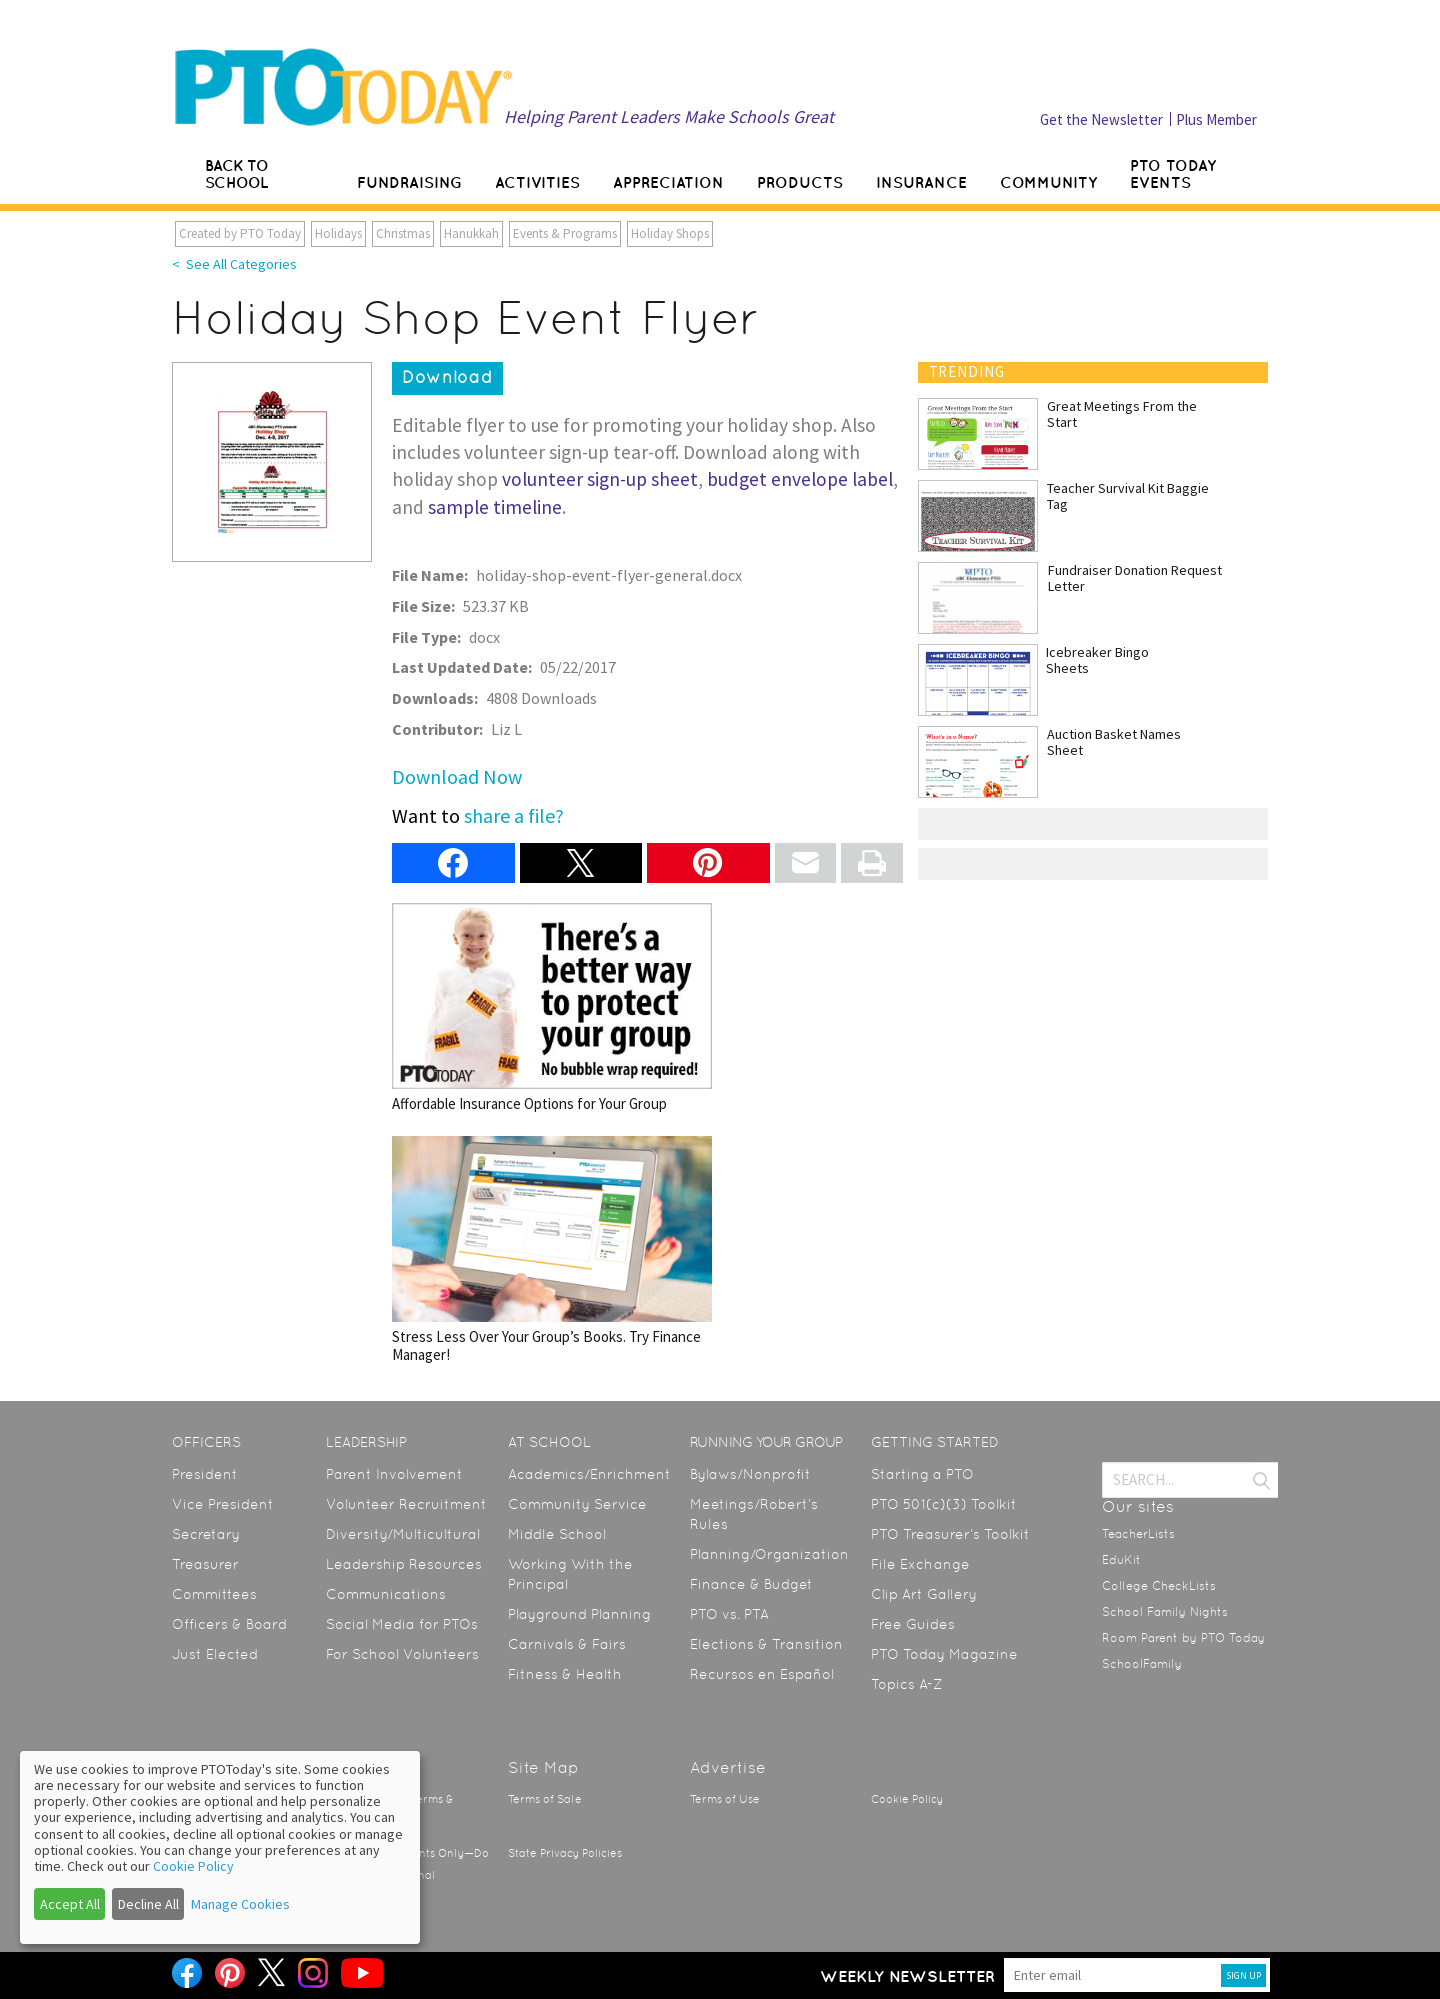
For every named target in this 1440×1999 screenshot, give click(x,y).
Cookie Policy (907, 1799)
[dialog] (220, 1847)
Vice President (223, 1504)
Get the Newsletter (1101, 119)
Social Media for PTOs (402, 1624)
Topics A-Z (906, 1684)
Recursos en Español (762, 1674)
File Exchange (920, 1564)
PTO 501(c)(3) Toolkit (944, 1504)
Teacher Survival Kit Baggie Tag (1128, 496)
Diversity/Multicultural (403, 1534)
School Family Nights (1165, 1612)
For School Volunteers (402, 1654)
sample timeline (495, 507)
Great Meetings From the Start (1122, 414)
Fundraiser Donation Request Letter (1135, 578)
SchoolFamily (1142, 1664)
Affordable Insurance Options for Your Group (552, 1007)
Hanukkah (471, 233)
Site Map (543, 1767)
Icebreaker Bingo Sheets (1097, 660)
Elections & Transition (766, 1644)
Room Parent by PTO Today (1183, 1638)
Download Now (457, 776)
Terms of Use (725, 1799)
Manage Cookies (240, 1904)
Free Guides (913, 1624)
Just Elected (215, 1654)
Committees (214, 1594)
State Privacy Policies (565, 1853)
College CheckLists (1159, 1586)
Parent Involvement (394, 1474)
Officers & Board (229, 1624)
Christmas (403, 233)
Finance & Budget (751, 1584)
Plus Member (1216, 119)
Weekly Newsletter (907, 1976)
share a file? (514, 815)
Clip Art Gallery (924, 1594)
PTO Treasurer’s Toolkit (950, 1534)
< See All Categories (234, 264)
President (205, 1474)
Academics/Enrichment (589, 1474)
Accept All (70, 1904)
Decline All (148, 1904)
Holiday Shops (670, 233)
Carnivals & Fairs (567, 1644)
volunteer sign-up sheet (600, 479)
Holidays (338, 233)
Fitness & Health (565, 1674)
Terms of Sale (545, 1799)
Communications (386, 1594)
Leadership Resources (404, 1564)
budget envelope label (800, 479)
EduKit (1121, 1560)
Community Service (577, 1504)
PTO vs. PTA (729, 1614)
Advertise (728, 1767)
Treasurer (205, 1564)
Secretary (206, 1534)
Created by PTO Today (240, 233)
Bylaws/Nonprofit (750, 1474)
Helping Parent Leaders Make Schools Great (669, 116)
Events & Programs (565, 233)
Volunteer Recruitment (406, 1504)
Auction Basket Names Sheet (1114, 742)
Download (447, 377)
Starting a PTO (922, 1474)
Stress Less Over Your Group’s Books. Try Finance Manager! (552, 1249)
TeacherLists (1138, 1534)
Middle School (557, 1534)
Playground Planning (579, 1614)
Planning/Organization (769, 1554)
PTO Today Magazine (944, 1654)
